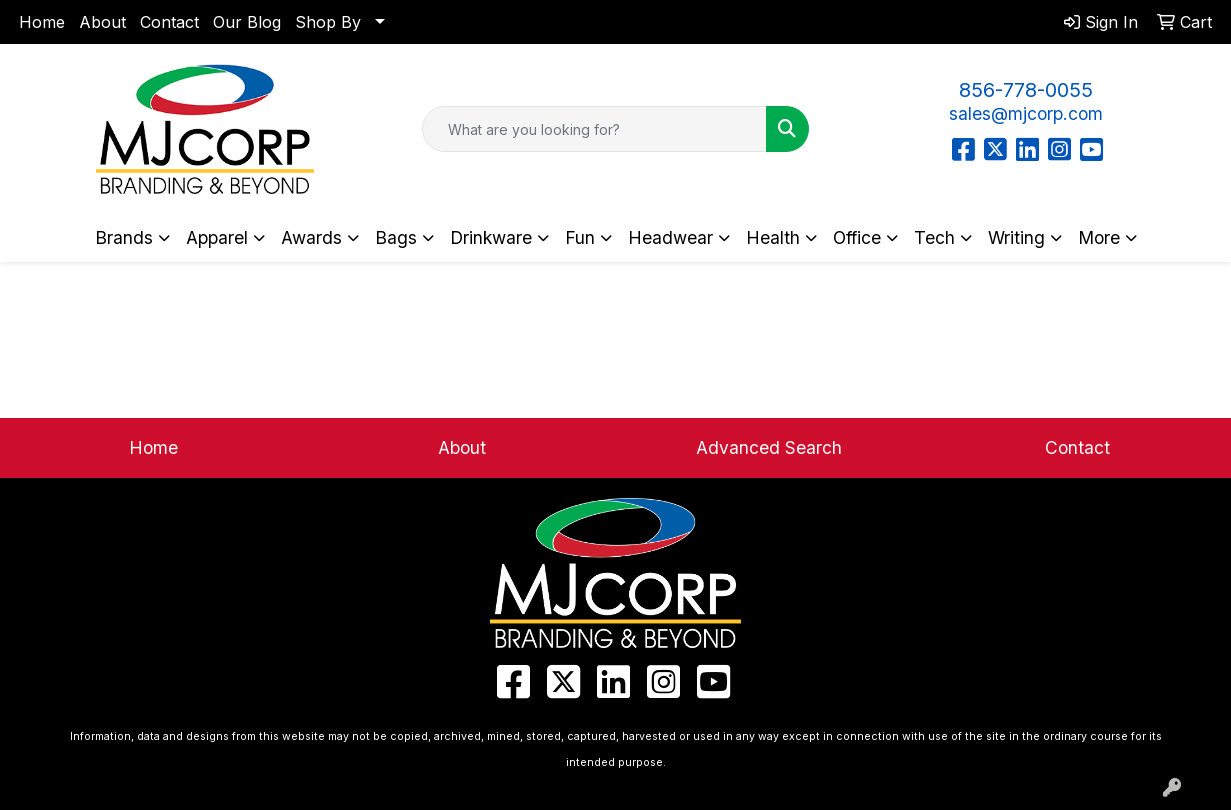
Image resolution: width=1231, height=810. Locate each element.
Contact (169, 22)
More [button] (1099, 237)
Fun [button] (580, 237)
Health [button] (773, 237)
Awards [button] (311, 237)
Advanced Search (769, 447)
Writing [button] (1016, 237)
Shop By (328, 22)
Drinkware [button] (491, 237)
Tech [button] (934, 237)
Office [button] (857, 237)
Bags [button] (396, 237)
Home (42, 22)
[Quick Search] (594, 129)
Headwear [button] (670, 237)
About (102, 22)
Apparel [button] (217, 237)
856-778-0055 (1026, 90)
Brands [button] (124, 237)
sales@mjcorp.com (1026, 113)
